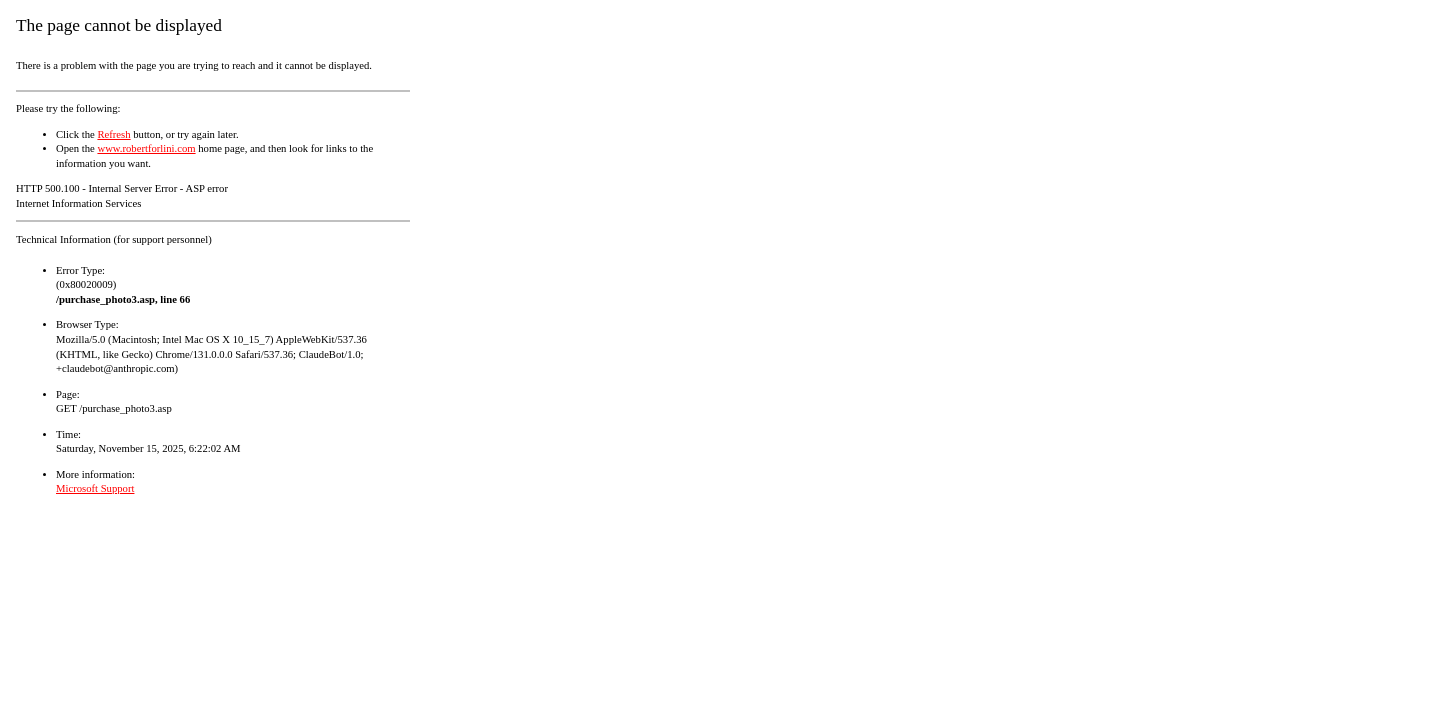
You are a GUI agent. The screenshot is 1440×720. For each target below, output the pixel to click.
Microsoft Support (95, 488)
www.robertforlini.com (146, 148)
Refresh (113, 134)
